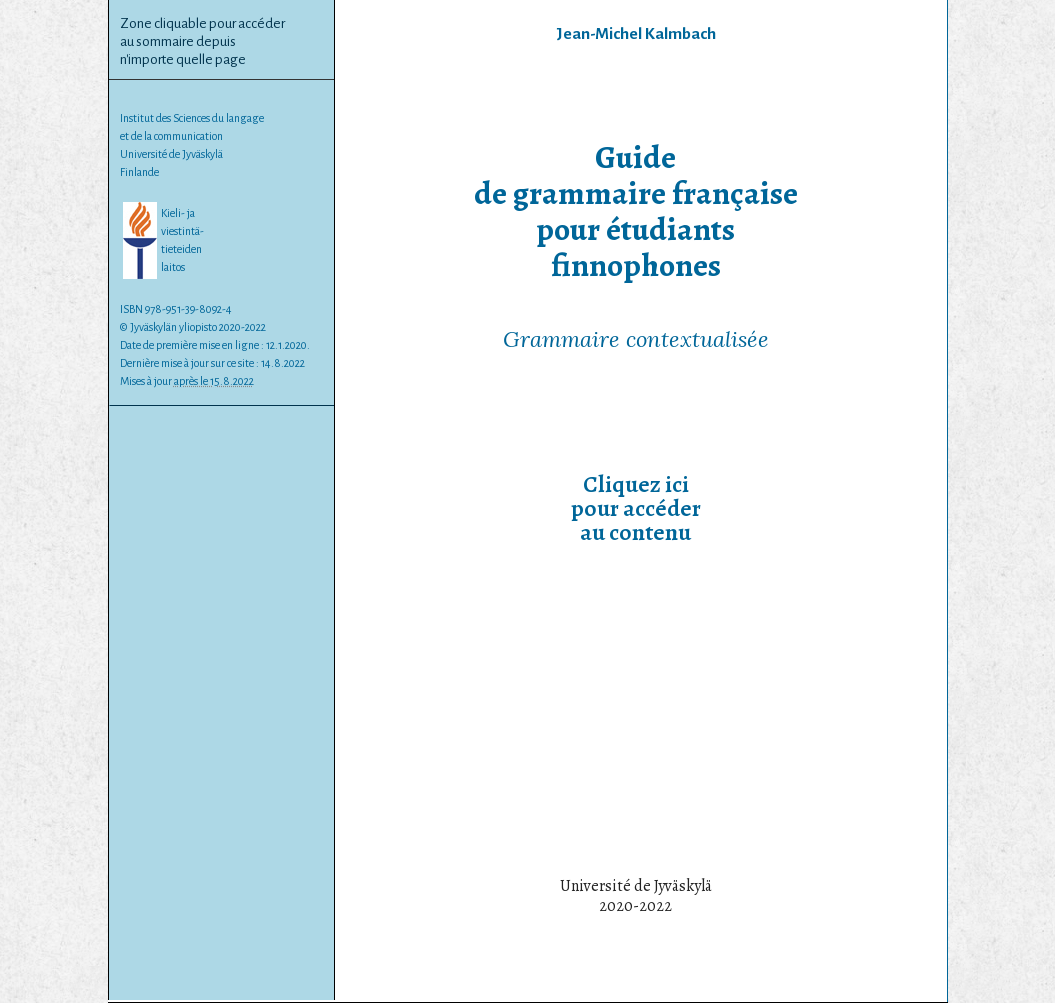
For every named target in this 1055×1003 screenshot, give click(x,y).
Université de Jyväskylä (171, 154)
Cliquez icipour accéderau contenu (636, 508)
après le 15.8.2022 (214, 381)
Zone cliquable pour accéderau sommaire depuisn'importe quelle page (202, 41)
